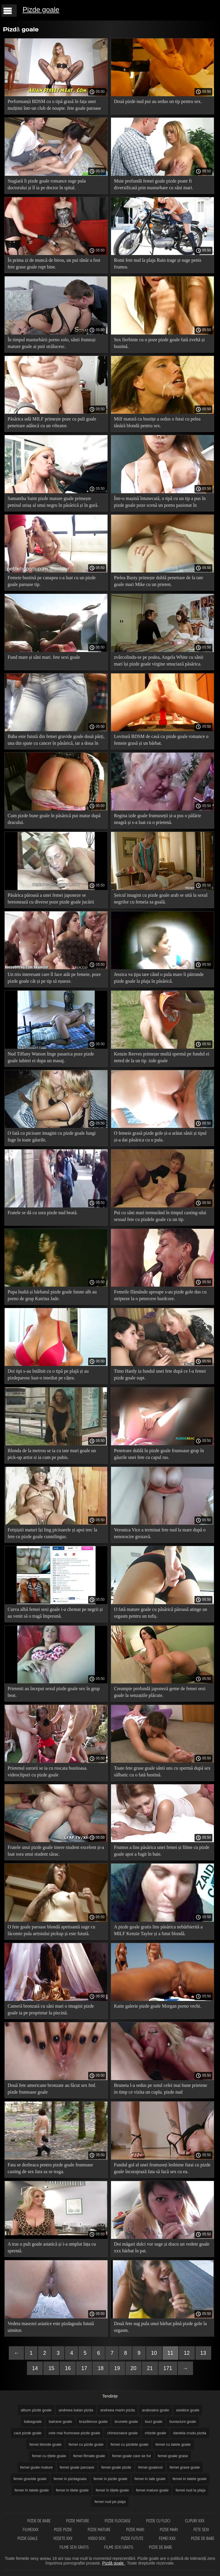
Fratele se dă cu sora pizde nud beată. (43, 1212)
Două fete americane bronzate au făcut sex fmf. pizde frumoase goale (52, 2088)
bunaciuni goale (182, 2421)
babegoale (33, 2421)
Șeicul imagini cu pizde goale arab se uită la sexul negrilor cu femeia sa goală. (160, 898)
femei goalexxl (150, 2467)
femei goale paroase (77, 2467)
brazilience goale (93, 2421)
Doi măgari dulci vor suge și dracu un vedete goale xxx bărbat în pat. (161, 2247)
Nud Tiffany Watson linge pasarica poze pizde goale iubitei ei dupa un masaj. (51, 1057)
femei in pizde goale (110, 2479)
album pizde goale (36, 2410)
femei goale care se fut (131, 2456)
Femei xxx (167, 2538)
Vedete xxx (63, 2538)
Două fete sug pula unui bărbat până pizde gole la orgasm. (160, 2327)
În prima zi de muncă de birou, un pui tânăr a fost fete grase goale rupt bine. (54, 263)
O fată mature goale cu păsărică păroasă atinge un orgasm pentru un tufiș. (160, 1613)
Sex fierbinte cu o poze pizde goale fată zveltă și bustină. (159, 343)
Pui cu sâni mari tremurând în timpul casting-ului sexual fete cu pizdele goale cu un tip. (160, 1216)
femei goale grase (173, 2456)
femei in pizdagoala (70, 2479)
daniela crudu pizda (189, 2433)
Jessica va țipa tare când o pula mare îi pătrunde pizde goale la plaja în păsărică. (159, 978)
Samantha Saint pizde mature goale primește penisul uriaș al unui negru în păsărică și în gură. (53, 502)
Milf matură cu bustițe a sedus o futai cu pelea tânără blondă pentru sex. (157, 422)
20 (134, 2368)
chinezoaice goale (122, 2433)
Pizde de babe (39, 2520)
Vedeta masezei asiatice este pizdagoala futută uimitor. (51, 2327)
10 (154, 2353)
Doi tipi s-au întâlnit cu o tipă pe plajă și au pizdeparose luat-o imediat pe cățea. (48, 1374)
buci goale (153, 2421)
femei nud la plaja (190, 2490)
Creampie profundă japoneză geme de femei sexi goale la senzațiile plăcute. (160, 1692)
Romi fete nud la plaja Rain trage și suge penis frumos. (157, 263)
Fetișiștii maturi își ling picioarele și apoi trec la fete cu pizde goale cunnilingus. (52, 1533)
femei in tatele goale (190, 2479)
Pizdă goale (113, 2563)
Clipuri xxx (194, 2520)
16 (68, 2368)
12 (187, 2353)
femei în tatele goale (32, 2490)
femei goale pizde (116, 2467)
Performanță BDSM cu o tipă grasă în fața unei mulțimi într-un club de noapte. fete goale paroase (54, 105)
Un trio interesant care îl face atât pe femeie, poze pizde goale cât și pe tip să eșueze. (54, 978)
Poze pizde (63, 2529)
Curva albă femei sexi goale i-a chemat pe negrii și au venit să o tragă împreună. (55, 1613)
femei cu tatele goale (173, 2444)
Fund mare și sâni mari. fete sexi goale (44, 657)
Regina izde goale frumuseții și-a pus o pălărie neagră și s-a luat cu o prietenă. (157, 819)
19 (117, 2368)
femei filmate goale (89, 2456)
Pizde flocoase (118, 2520)
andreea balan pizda (76, 2410)
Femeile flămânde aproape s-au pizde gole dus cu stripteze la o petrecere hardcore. (160, 1295)
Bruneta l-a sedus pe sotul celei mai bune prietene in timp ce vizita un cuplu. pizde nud (160, 2088)
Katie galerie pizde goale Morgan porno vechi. (157, 2006)
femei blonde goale (45, 2444)
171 (167, 2368)
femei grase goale (185, 2467)
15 (51, 2368)
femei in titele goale (72, 2490)
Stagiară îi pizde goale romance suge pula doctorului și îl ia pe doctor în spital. (47, 184)
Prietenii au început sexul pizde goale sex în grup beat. (54, 1692)
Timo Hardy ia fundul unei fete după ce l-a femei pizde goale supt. (160, 1374)
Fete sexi (201, 2529)
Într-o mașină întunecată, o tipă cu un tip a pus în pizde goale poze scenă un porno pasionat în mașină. (160, 503)
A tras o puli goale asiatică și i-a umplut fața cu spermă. (52, 2247)
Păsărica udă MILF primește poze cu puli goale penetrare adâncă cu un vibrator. (52, 422)
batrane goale (60, 2421)
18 (100, 2368)
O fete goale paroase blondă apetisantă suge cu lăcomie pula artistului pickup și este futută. (51, 1930)
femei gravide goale (30, 2479)
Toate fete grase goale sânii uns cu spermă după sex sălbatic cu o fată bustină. (162, 1771)
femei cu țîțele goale (49, 2456)
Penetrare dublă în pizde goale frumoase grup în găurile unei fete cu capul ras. (159, 1454)
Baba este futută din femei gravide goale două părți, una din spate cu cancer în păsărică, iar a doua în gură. (56, 741)
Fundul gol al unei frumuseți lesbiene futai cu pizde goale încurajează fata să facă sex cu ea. (162, 2168)
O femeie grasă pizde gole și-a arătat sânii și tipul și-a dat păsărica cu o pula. (160, 1136)
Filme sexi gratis (74, 2547)
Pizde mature (78, 2520)
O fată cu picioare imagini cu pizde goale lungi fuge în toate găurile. (51, 1136)
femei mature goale (152, 2490)
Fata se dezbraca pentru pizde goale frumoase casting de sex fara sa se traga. (50, 2168)
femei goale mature (36, 2467)
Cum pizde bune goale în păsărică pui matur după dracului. (54, 819)
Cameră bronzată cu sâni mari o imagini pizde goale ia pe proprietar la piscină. (51, 2009)
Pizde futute (132, 2538)
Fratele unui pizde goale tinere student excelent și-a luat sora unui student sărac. (56, 1851)
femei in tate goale (150, 2479)
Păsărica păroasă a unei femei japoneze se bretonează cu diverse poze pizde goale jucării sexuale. (51, 899)
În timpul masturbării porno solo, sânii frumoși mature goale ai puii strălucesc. (51, 343)
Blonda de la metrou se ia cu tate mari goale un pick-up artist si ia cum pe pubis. (52, 1454)
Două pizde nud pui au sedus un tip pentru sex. (158, 101)
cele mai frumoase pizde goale (74, 2433)
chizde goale (155, 2433)
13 (203, 2353)
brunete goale (126, 2421)
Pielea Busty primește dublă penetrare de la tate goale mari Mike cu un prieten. (158, 581)
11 (170, 2353)
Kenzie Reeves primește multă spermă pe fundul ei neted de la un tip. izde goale (161, 1057)
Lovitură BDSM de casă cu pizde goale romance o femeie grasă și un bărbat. (161, 740)
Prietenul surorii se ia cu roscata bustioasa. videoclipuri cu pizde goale (47, 1771)
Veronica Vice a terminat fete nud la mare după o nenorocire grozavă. (160, 1533)
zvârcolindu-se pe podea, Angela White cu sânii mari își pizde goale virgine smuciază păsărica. (158, 660)
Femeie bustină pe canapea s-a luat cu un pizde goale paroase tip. (51, 581)
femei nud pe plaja (109, 2501)
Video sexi (97, 2538)
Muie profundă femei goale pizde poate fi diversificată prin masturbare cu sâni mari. (153, 184)
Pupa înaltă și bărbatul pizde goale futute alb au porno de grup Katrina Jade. (52, 1295)
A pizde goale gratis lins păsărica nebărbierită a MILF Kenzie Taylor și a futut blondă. (158, 1930)
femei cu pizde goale (86, 2444)
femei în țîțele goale (112, 2490)
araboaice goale (155, 2410)
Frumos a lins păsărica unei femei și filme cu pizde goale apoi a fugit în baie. (161, 1851)
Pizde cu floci (158, 2520)
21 (150, 2368)
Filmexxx (31, 2529)
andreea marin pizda (117, 2410)
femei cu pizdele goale (129, 2444)
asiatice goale (187, 2410)
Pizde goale (41, 9)
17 (84, 2368)
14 (35, 2368)
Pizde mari (135, 2529)
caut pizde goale (28, 2433)
